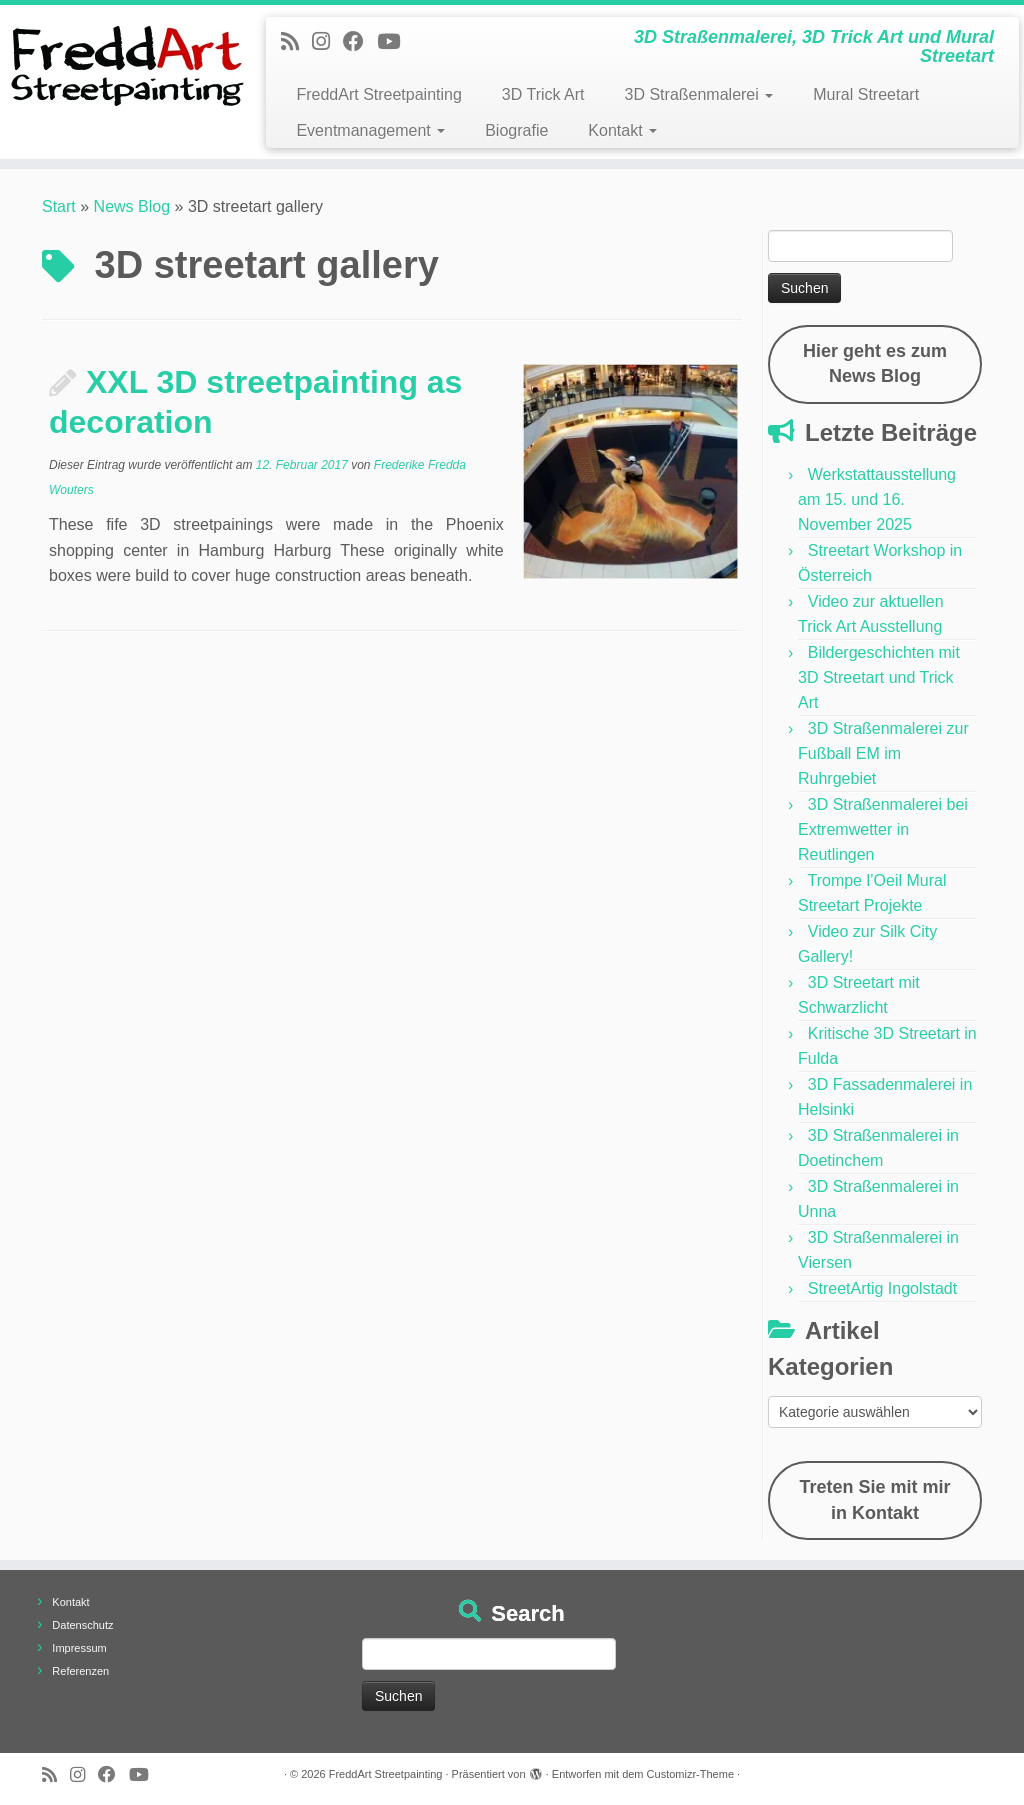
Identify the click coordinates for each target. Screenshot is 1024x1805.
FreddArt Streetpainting (378, 94)
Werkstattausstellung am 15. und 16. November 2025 (877, 499)
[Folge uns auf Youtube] (395, 41)
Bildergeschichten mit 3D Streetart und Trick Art (879, 677)
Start (59, 206)
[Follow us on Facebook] (360, 41)
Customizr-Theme (690, 1774)
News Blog (132, 206)
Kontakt (622, 130)
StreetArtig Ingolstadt (882, 1288)
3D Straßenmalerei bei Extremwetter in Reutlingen (883, 829)
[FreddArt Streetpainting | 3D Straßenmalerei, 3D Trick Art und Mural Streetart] (120, 65)
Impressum (79, 1648)
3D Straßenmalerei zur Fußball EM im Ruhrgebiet (883, 753)
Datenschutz (82, 1625)
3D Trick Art (543, 94)
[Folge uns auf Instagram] (327, 41)
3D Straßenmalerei (699, 94)
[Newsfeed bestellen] (296, 41)
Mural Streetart (866, 94)
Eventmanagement (370, 130)
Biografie (516, 130)
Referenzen (80, 1671)
